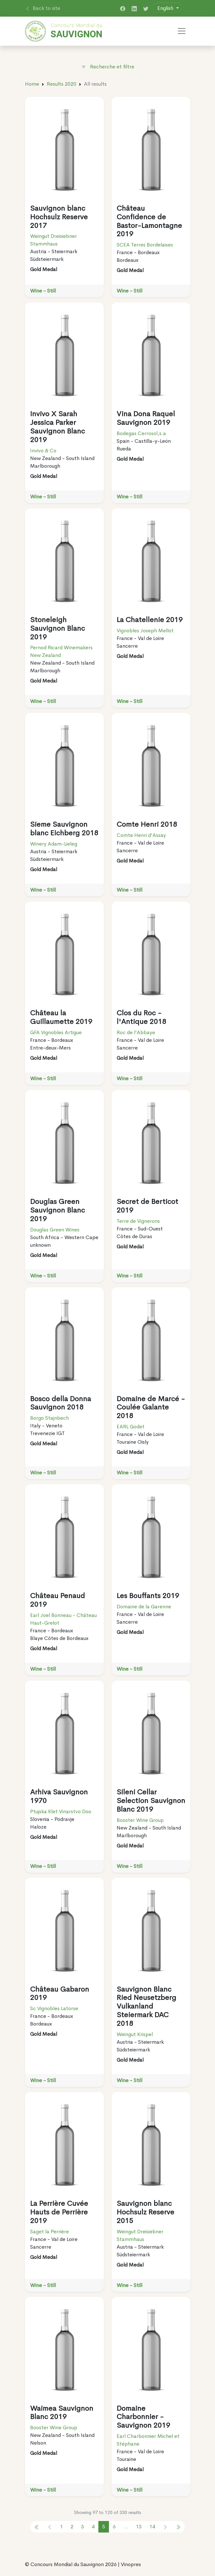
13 (139, 2526)
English (166, 8)
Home (32, 84)
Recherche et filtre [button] (107, 66)
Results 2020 (61, 84)
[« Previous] (36, 2527)
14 (152, 2526)
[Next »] (165, 2527)
